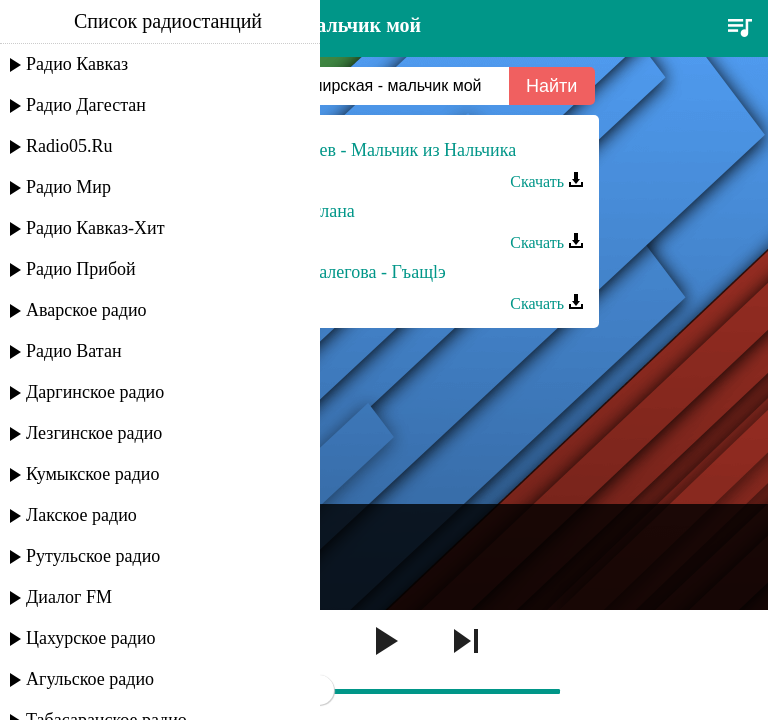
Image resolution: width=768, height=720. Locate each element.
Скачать (547, 181)
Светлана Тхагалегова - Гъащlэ (328, 272)
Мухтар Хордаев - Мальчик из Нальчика (363, 150)
